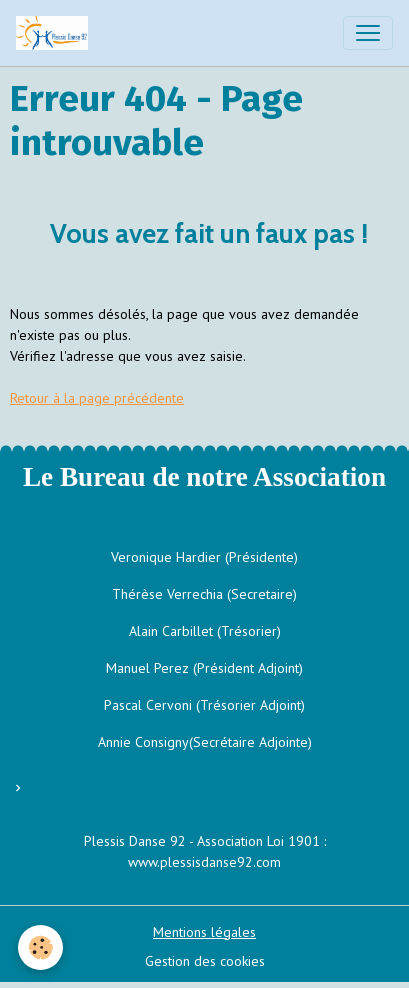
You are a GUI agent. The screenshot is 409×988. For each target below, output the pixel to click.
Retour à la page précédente (97, 398)
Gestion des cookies (205, 961)
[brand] (56, 33)
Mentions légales (204, 932)
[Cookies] (40, 947)
